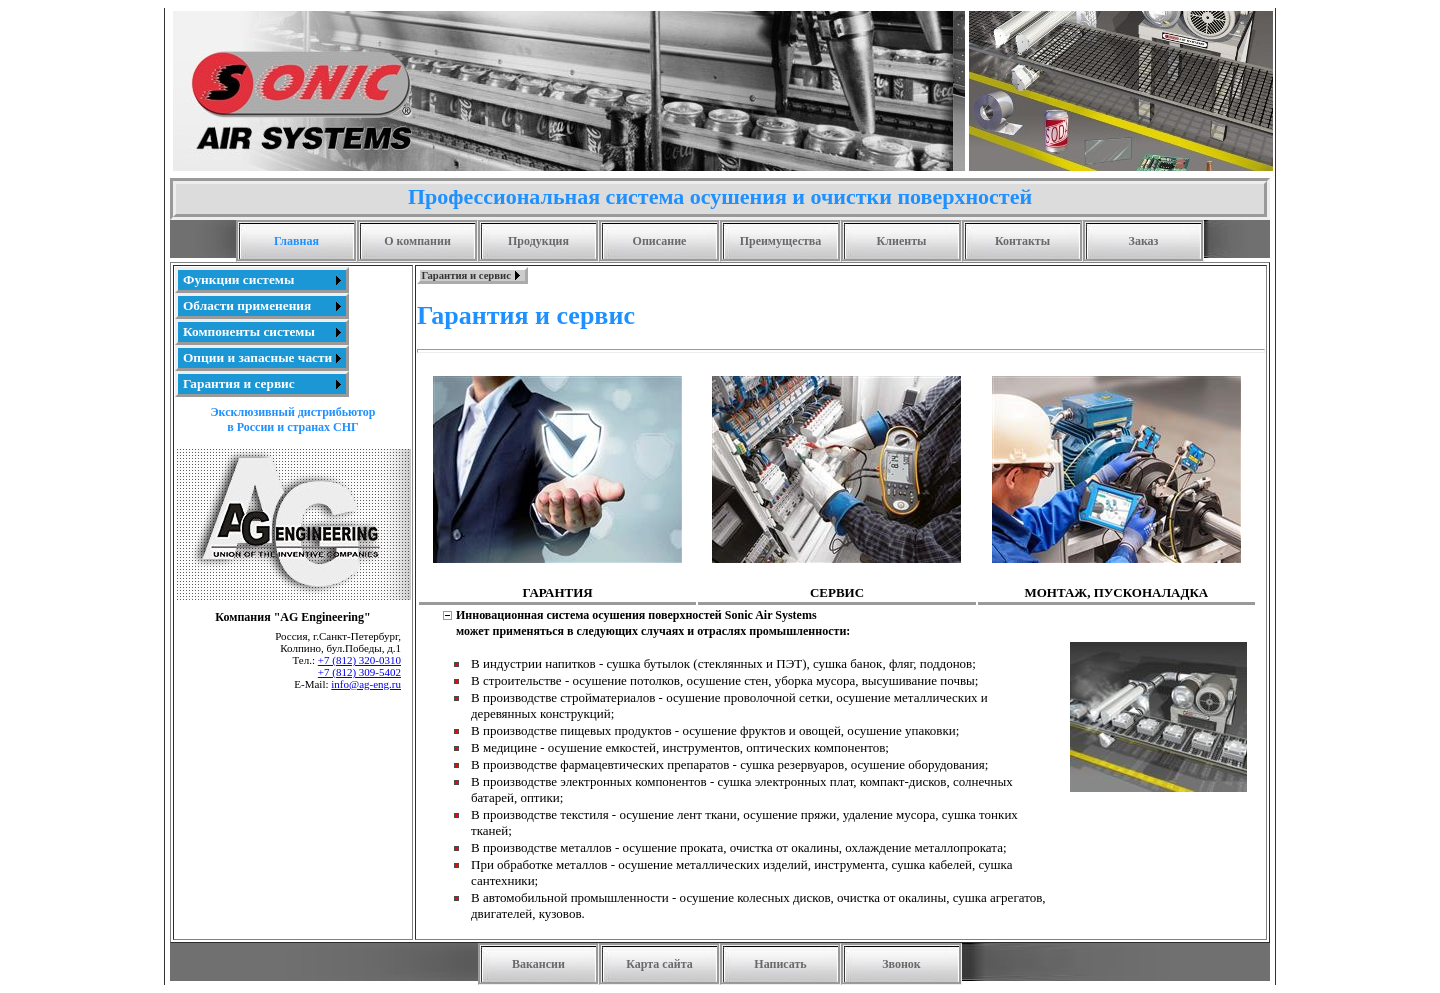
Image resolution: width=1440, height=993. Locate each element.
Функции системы (238, 279)
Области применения (247, 305)
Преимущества (781, 241)
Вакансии (538, 964)
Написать (780, 964)
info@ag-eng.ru (366, 684)
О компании (417, 241)
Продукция (538, 241)
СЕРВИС (837, 592)
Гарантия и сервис (239, 383)
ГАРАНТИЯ (558, 592)
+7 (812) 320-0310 (359, 660)
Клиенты (902, 241)
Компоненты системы (249, 331)
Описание (660, 241)
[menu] (262, 332)
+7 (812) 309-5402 (359, 672)
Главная (296, 241)
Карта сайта (659, 964)
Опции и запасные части (257, 357)
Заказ (1144, 241)
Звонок (901, 964)
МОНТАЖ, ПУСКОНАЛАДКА (1116, 592)
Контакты (1022, 241)
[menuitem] (262, 280)
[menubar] (472, 275)
